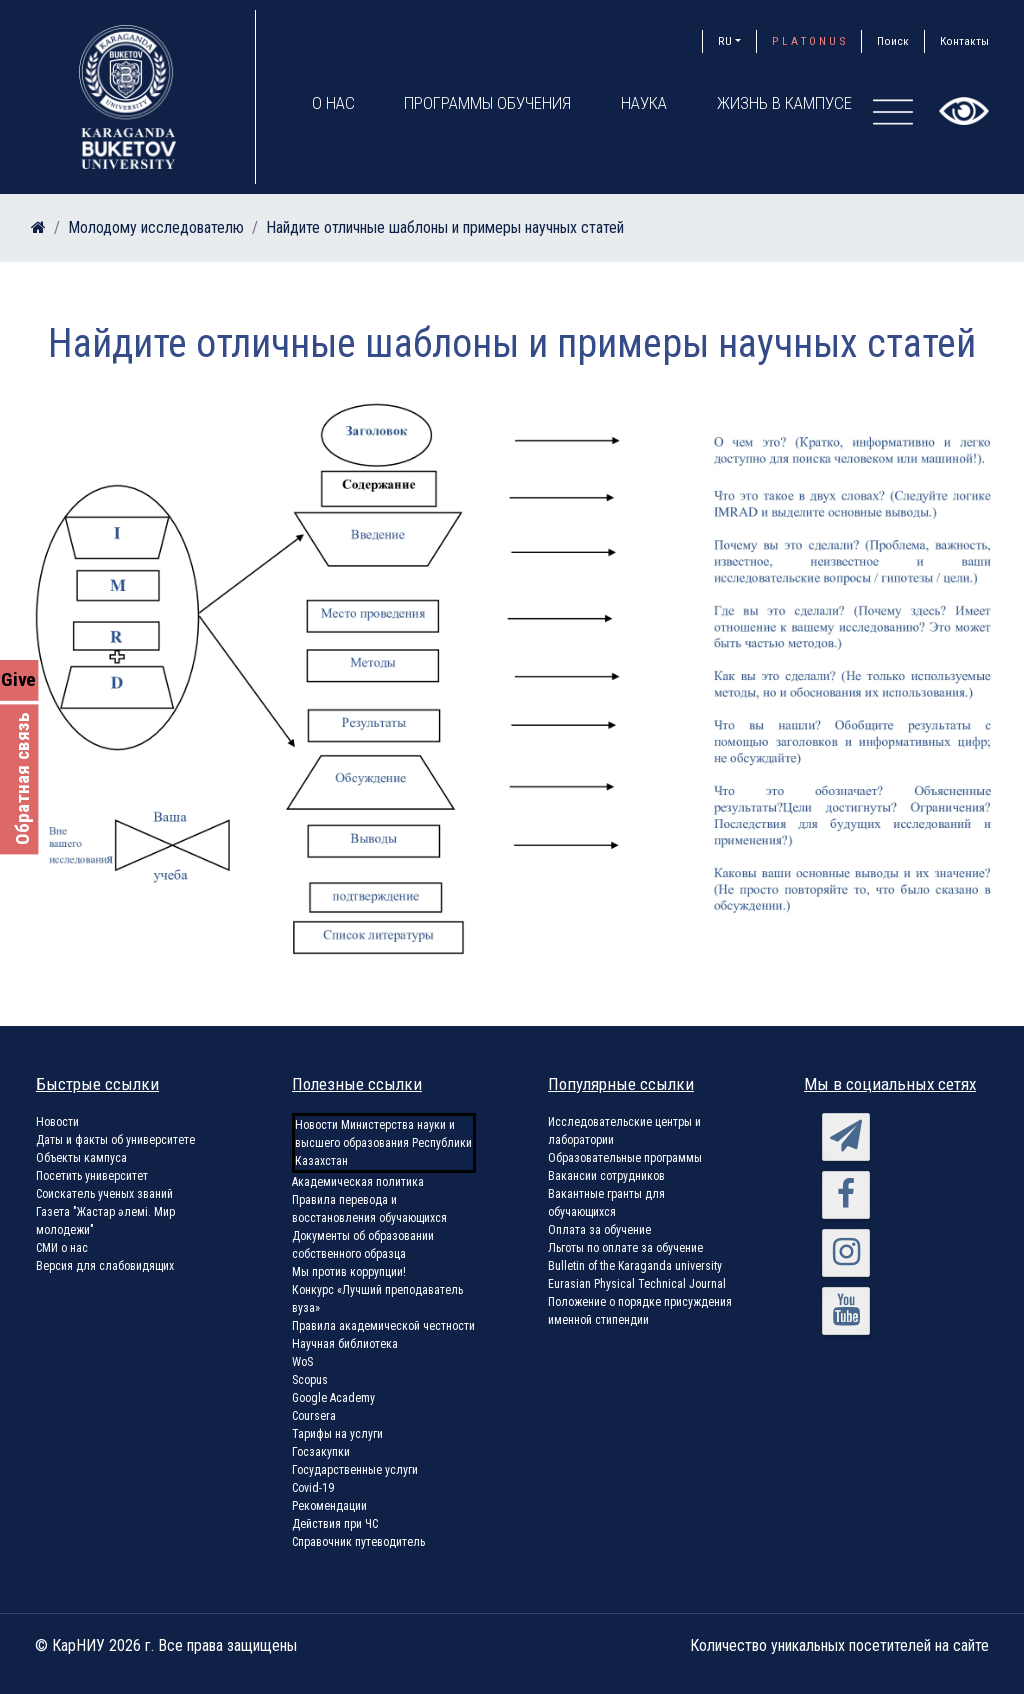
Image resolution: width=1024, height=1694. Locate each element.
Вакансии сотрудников (606, 1176)
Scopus (310, 1380)
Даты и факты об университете (115, 1140)
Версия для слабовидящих (105, 1266)
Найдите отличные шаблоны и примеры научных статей (445, 227)
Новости (57, 1122)
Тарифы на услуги (337, 1434)
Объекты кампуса (81, 1158)
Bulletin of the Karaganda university (635, 1266)
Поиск (893, 41)
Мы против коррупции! (349, 1272)
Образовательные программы (625, 1158)
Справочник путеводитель (358, 1542)
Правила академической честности (383, 1326)
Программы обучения (488, 103)
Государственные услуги (355, 1470)
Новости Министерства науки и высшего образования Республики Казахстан (383, 1143)
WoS (302, 1362)
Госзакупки (321, 1452)
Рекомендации (329, 1506)
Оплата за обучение (599, 1230)
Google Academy (333, 1398)
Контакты (964, 41)
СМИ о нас (62, 1248)
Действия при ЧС (335, 1524)
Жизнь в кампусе (785, 103)
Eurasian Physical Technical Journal (637, 1284)
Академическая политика (358, 1182)
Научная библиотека (345, 1344)
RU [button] (725, 41)
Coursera (314, 1416)
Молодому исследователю (156, 227)
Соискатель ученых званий (104, 1194)
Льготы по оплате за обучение (625, 1248)
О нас (333, 103)
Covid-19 (313, 1488)
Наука (645, 103)
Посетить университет (92, 1176)
